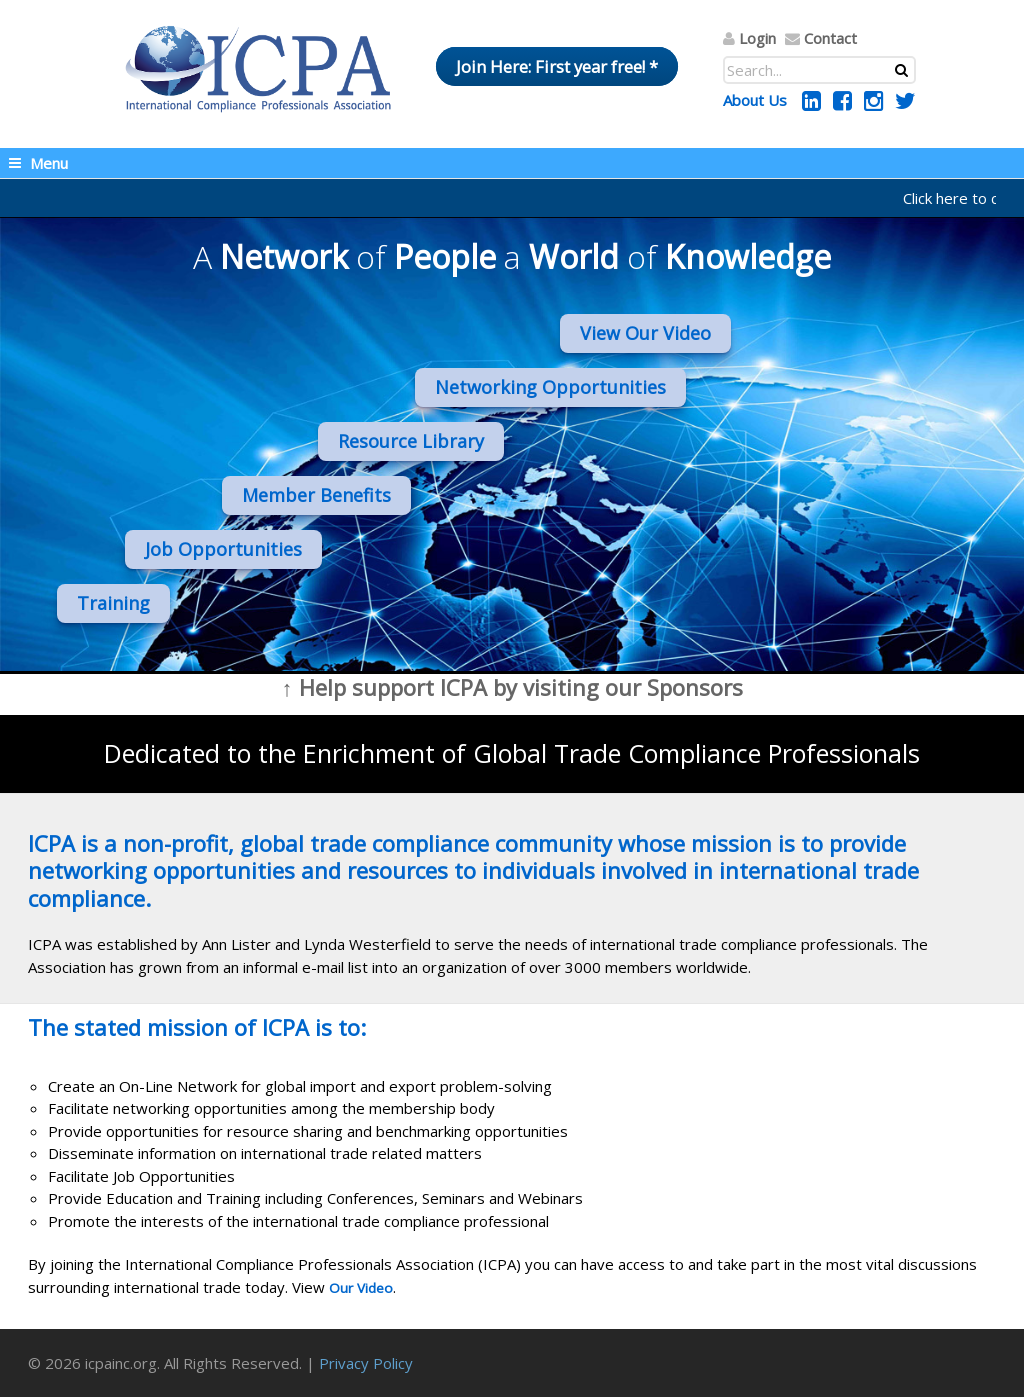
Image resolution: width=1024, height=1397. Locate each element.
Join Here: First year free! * (557, 66)
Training (113, 603)
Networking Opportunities (550, 387)
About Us (755, 100)
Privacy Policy (366, 1363)
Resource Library (411, 441)
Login (757, 38)
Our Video (361, 1288)
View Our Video (645, 333)
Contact (830, 38)
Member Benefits (316, 495)
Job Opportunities (223, 549)
